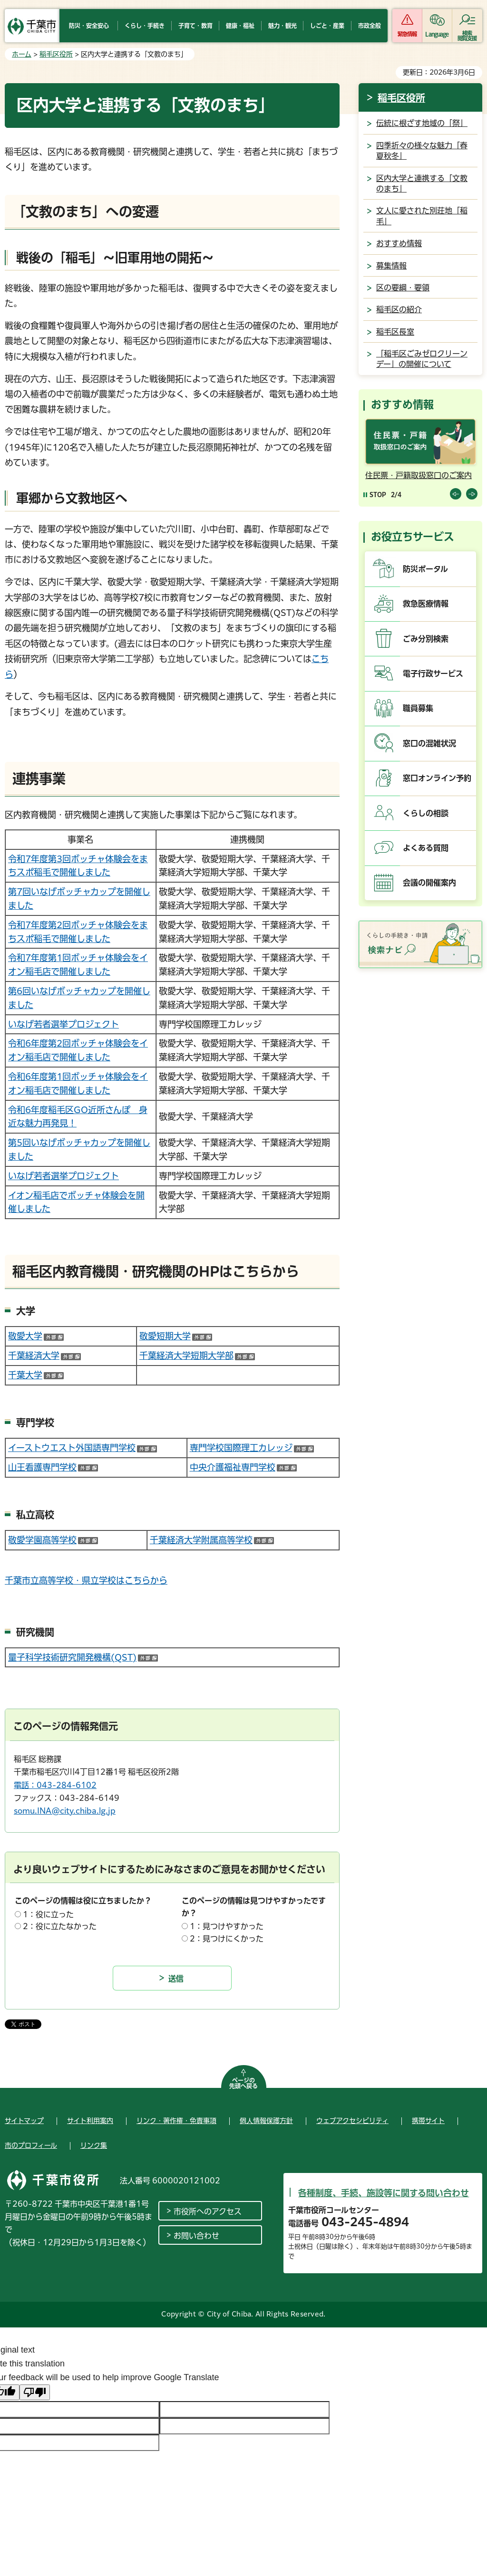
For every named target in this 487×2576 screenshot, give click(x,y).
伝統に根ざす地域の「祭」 (422, 123)
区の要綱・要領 (402, 287)
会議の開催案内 (429, 882)
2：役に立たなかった (60, 1926)
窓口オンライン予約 (437, 778)
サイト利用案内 (90, 2120)
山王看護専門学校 (53, 1467)
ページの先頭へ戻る (243, 2083)
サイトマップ (24, 2120)
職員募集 (418, 708)
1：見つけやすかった (226, 1926)
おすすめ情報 (399, 243)
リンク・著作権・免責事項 (176, 2120)
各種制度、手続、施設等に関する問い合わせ (383, 2193)
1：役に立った (48, 1914)
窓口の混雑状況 (429, 743)
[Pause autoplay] (374, 494)
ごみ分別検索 (425, 639)
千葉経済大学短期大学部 (197, 1355)
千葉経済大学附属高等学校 (212, 1540)
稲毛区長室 (395, 332)
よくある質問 (425, 848)
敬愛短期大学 (175, 1336)
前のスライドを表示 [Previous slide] (455, 494)
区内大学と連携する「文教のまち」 (422, 183)
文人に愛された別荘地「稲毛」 (422, 216)
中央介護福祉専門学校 (243, 1467)
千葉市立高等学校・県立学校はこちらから (86, 1580)
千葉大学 (36, 1375)
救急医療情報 (425, 603)
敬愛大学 (36, 1336)
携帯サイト (428, 2120)
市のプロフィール (31, 2145)
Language (436, 34)
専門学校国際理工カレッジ (252, 1447)
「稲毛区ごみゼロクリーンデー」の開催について (422, 359)
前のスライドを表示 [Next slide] (471, 494)
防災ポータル (425, 569)
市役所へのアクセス (208, 2211)
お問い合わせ (196, 2236)
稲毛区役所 (56, 54)
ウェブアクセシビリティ (352, 2120)
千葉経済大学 (44, 1355)
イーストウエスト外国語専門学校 (82, 1447)
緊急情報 (407, 34)
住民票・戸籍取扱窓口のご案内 (418, 475)
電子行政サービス (433, 673)
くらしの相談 (425, 813)
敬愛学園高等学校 (53, 1540)
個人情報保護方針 (266, 2120)
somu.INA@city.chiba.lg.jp (65, 1811)
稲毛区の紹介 (399, 309)
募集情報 (391, 265)
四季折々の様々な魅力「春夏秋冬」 (422, 151)
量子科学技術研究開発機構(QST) (83, 1657)
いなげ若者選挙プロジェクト (63, 1024)
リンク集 (93, 2145)
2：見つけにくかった (226, 1938)
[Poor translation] (34, 2392)
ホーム (21, 54)
